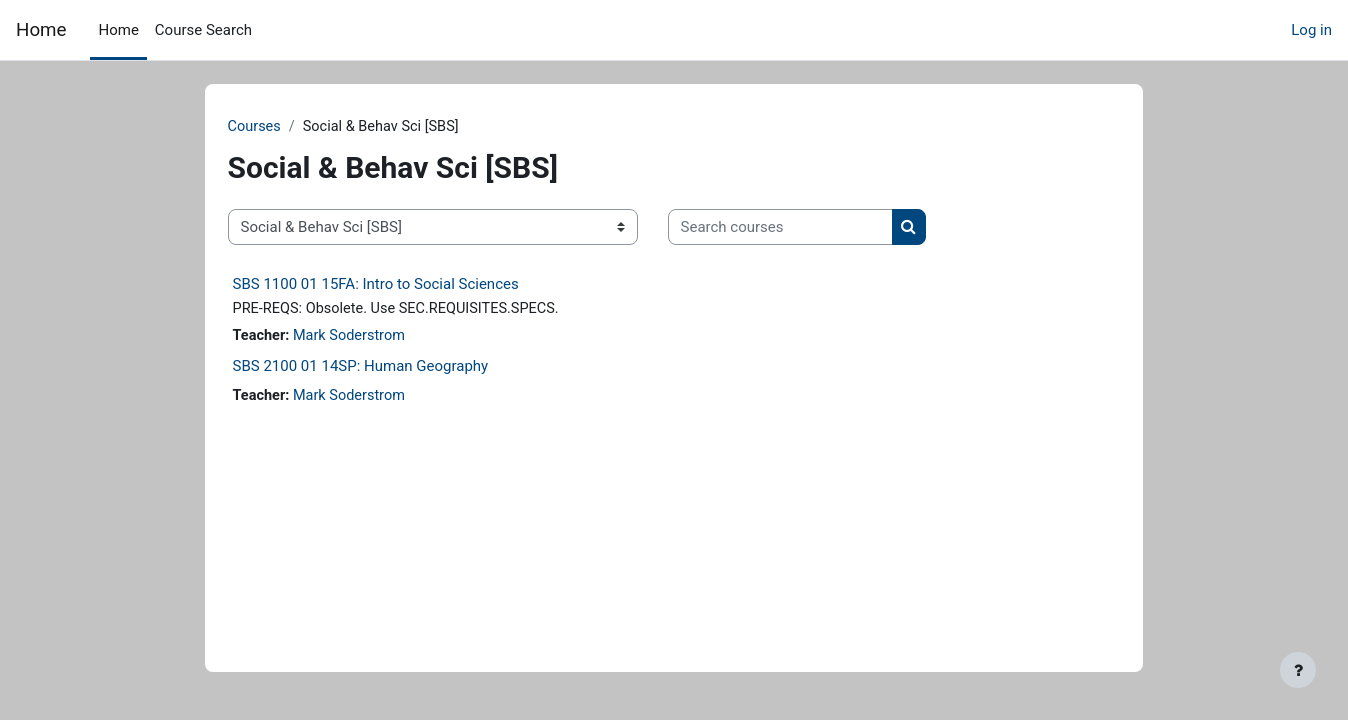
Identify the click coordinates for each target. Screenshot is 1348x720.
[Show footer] (1298, 670)
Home (41, 30)
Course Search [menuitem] (203, 30)
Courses (286, 127)
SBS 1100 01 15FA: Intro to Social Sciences (407, 285)
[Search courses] (811, 228)
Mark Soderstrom (384, 338)
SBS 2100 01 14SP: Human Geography (392, 368)
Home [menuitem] (118, 30)
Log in (1311, 30)
